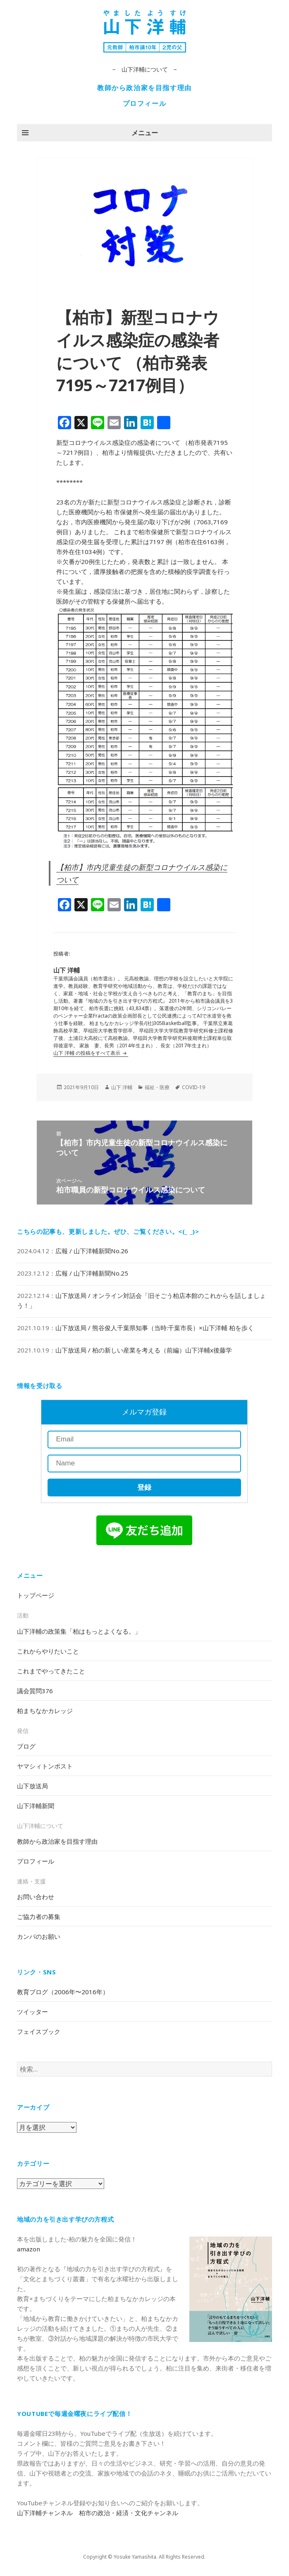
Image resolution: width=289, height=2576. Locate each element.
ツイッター (32, 2011)
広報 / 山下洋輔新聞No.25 (91, 1273)
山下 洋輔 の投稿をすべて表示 (87, 1052)
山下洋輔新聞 (35, 1806)
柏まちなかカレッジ (45, 1710)
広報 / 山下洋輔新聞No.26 (91, 1251)
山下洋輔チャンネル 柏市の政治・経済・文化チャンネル (97, 2513)
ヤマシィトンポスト (45, 1766)
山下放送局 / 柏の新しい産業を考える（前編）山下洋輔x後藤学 (143, 1350)
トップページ (35, 1595)
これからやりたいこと (48, 1651)
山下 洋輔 (121, 1087)
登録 (144, 1487)
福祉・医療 (157, 1087)
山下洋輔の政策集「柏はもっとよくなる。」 (79, 1631)
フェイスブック (38, 2031)
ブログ (26, 1746)
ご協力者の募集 (38, 1916)
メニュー (144, 132)
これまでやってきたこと (51, 1671)
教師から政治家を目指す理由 (144, 87)
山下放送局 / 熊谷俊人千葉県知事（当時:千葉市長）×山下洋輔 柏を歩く (154, 1328)
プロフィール (145, 103)
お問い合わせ (35, 1897)
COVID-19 (193, 1087)
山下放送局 (32, 1786)
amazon (28, 2249)
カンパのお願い (38, 1936)
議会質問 (35, 1691)
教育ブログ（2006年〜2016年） (63, 1992)
